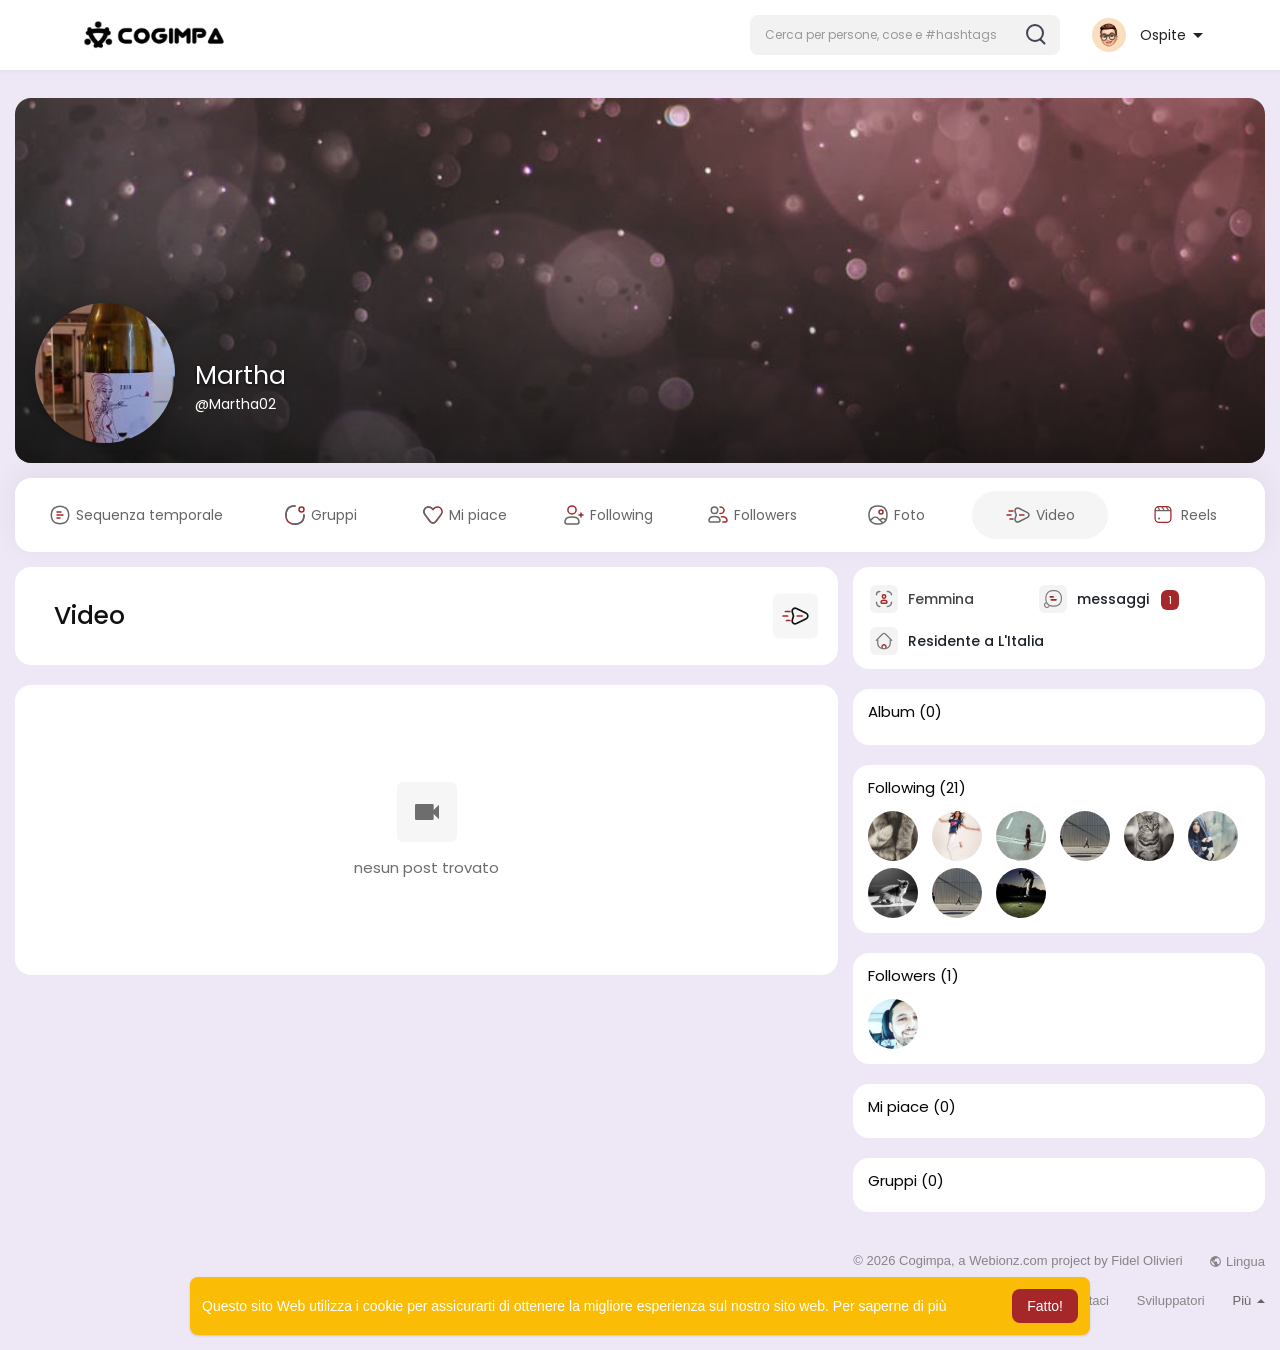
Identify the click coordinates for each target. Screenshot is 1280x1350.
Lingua (1237, 1261)
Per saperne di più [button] (890, 1306)
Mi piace (898, 1107)
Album (891, 712)
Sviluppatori (1171, 1300)
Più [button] (1249, 1300)
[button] (905, 35)
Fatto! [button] (1045, 1306)
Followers (902, 976)
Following (901, 788)
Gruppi (892, 1181)
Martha (240, 375)
